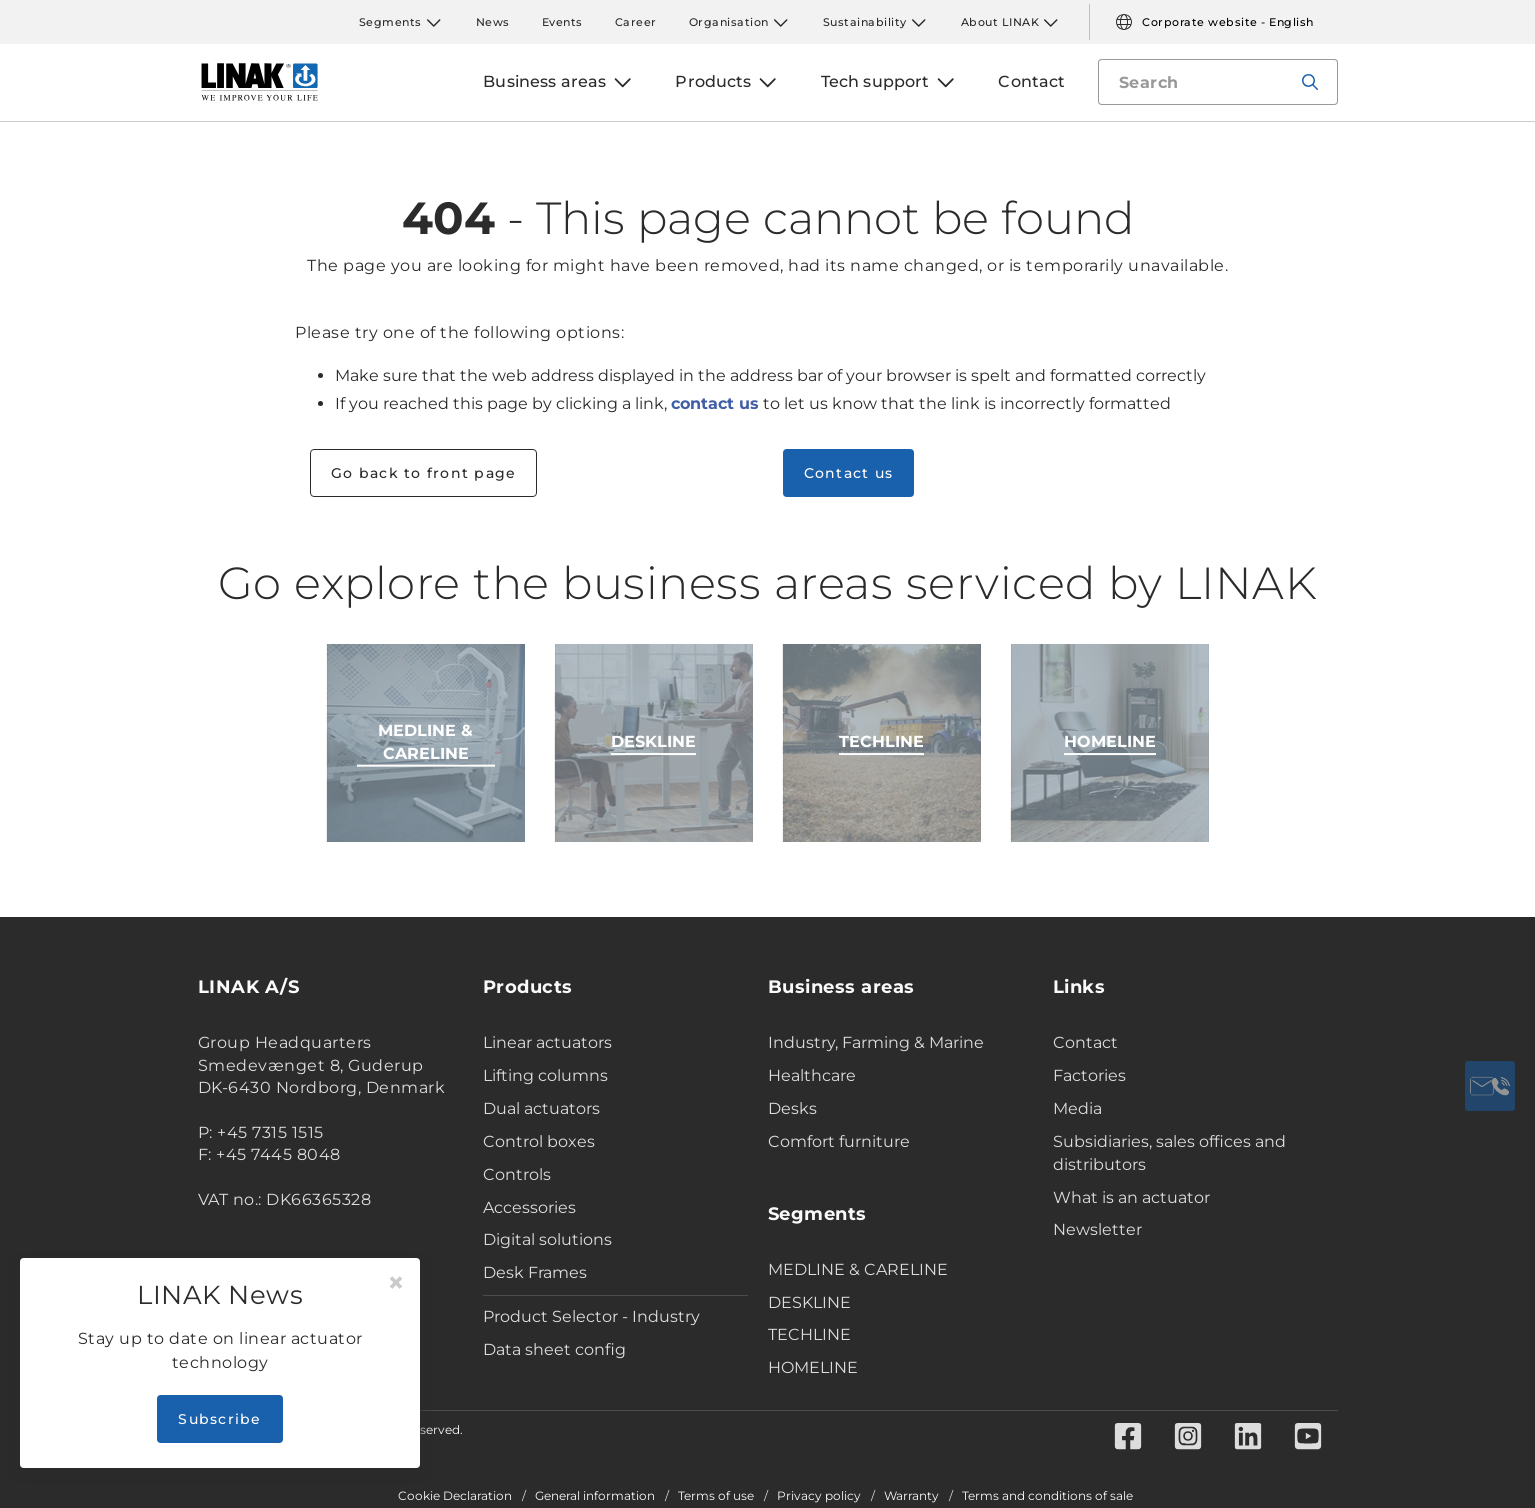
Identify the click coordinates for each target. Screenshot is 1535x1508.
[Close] (396, 1283)
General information (595, 1496)
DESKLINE (809, 1302)
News (493, 22)
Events (562, 22)
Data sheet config (554, 1349)
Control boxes (539, 1141)
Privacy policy (819, 1496)
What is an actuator (1131, 1197)
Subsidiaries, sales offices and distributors (1169, 1153)
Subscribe (219, 1419)
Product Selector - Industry (591, 1316)
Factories (1089, 1075)
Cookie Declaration (455, 1496)
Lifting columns (545, 1075)
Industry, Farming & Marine (876, 1042)
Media (1077, 1108)
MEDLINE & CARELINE (858, 1269)
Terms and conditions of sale (1047, 1496)
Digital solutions (547, 1239)
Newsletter (1097, 1229)
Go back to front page (423, 473)
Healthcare (812, 1075)
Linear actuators (547, 1042)
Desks (792, 1108)
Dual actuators (541, 1108)
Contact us (849, 473)
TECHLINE (809, 1334)
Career (636, 22)
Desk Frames (535, 1272)
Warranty (911, 1496)
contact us (715, 403)
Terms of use (716, 1496)
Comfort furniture (839, 1141)
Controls (517, 1174)
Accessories (529, 1207)
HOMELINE (813, 1367)
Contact (1085, 1042)
